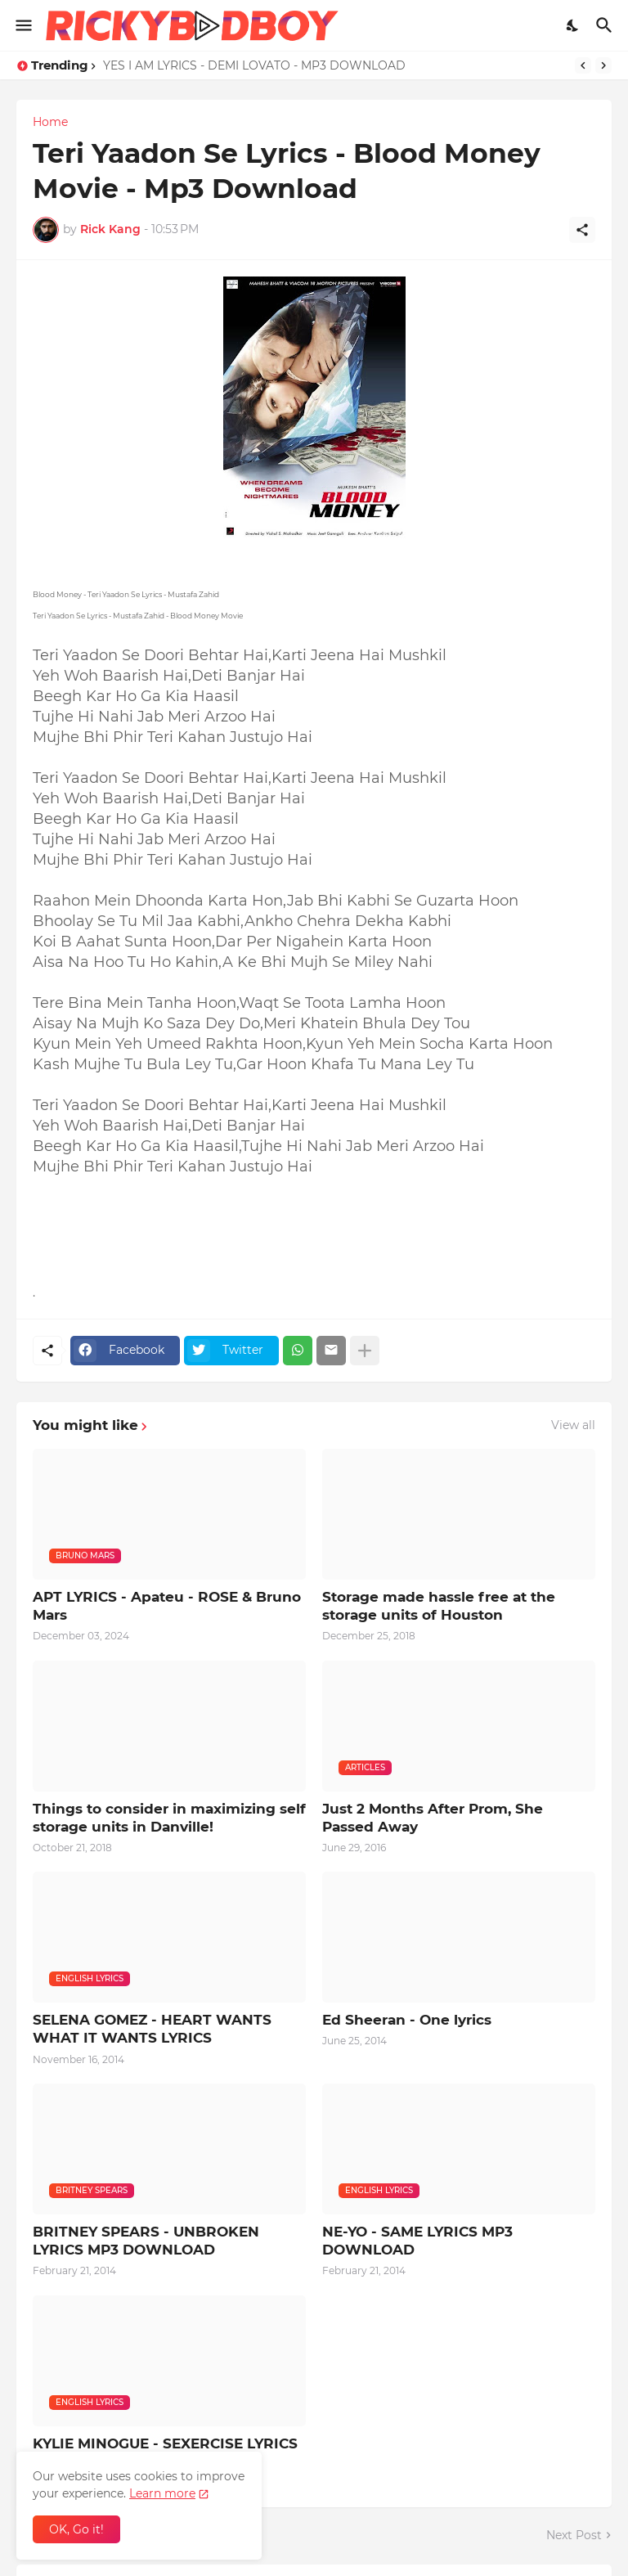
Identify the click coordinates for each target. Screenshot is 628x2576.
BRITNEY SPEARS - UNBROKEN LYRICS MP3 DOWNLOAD (146, 2240)
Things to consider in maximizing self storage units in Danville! (169, 1818)
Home (50, 122)
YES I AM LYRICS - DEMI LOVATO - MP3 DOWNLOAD (254, 65)
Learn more (162, 2493)
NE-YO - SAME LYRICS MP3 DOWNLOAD (417, 2240)
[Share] (582, 230)
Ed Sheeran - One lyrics (406, 2020)
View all (573, 1425)
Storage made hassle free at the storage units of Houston (438, 1606)
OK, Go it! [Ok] (76, 2529)
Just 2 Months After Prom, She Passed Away (432, 1818)
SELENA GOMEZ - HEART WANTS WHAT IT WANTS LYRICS (152, 2029)
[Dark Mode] (573, 25)
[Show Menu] (22, 25)
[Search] (606, 25)
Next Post (574, 2535)
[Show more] (364, 1350)
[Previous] (583, 65)
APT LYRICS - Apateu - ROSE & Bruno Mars (167, 1606)
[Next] (603, 65)
